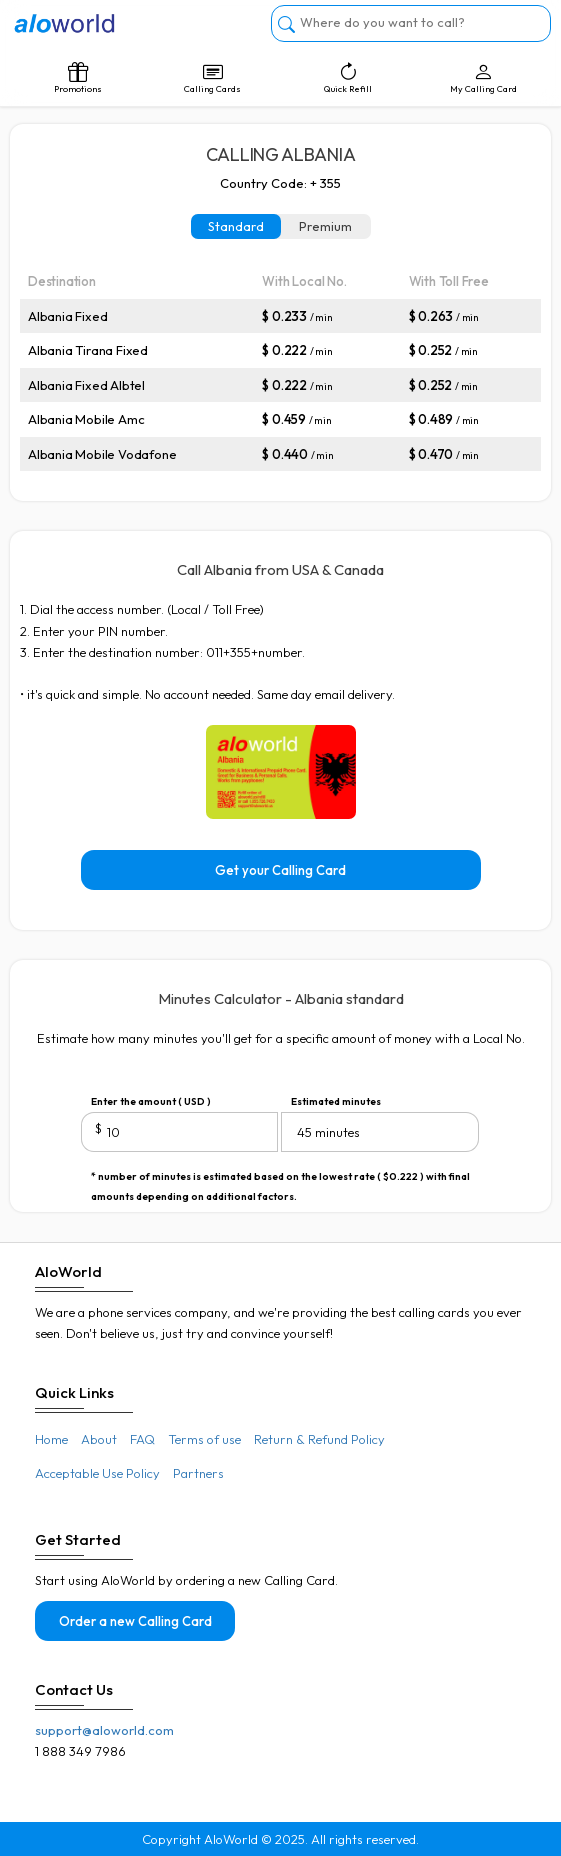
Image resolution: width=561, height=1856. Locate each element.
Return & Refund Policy (319, 1439)
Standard (236, 226)
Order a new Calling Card (135, 1621)
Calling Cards (212, 78)
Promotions (77, 78)
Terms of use (204, 1439)
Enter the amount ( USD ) (151, 1101)
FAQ (142, 1439)
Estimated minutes (336, 1101)
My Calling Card (483, 78)
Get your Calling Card (280, 870)
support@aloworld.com (104, 1730)
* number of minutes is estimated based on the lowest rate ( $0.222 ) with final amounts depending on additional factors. (280, 1178)
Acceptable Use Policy (97, 1473)
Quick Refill (348, 78)
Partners (198, 1473)
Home (51, 1439)
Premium (325, 226)
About (99, 1439)
